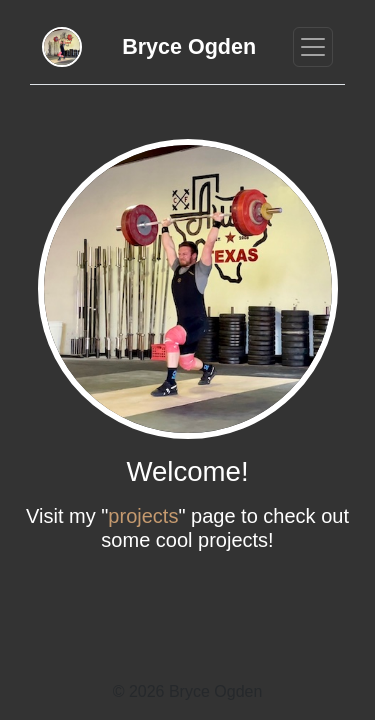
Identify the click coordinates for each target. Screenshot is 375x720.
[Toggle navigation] (313, 47)
